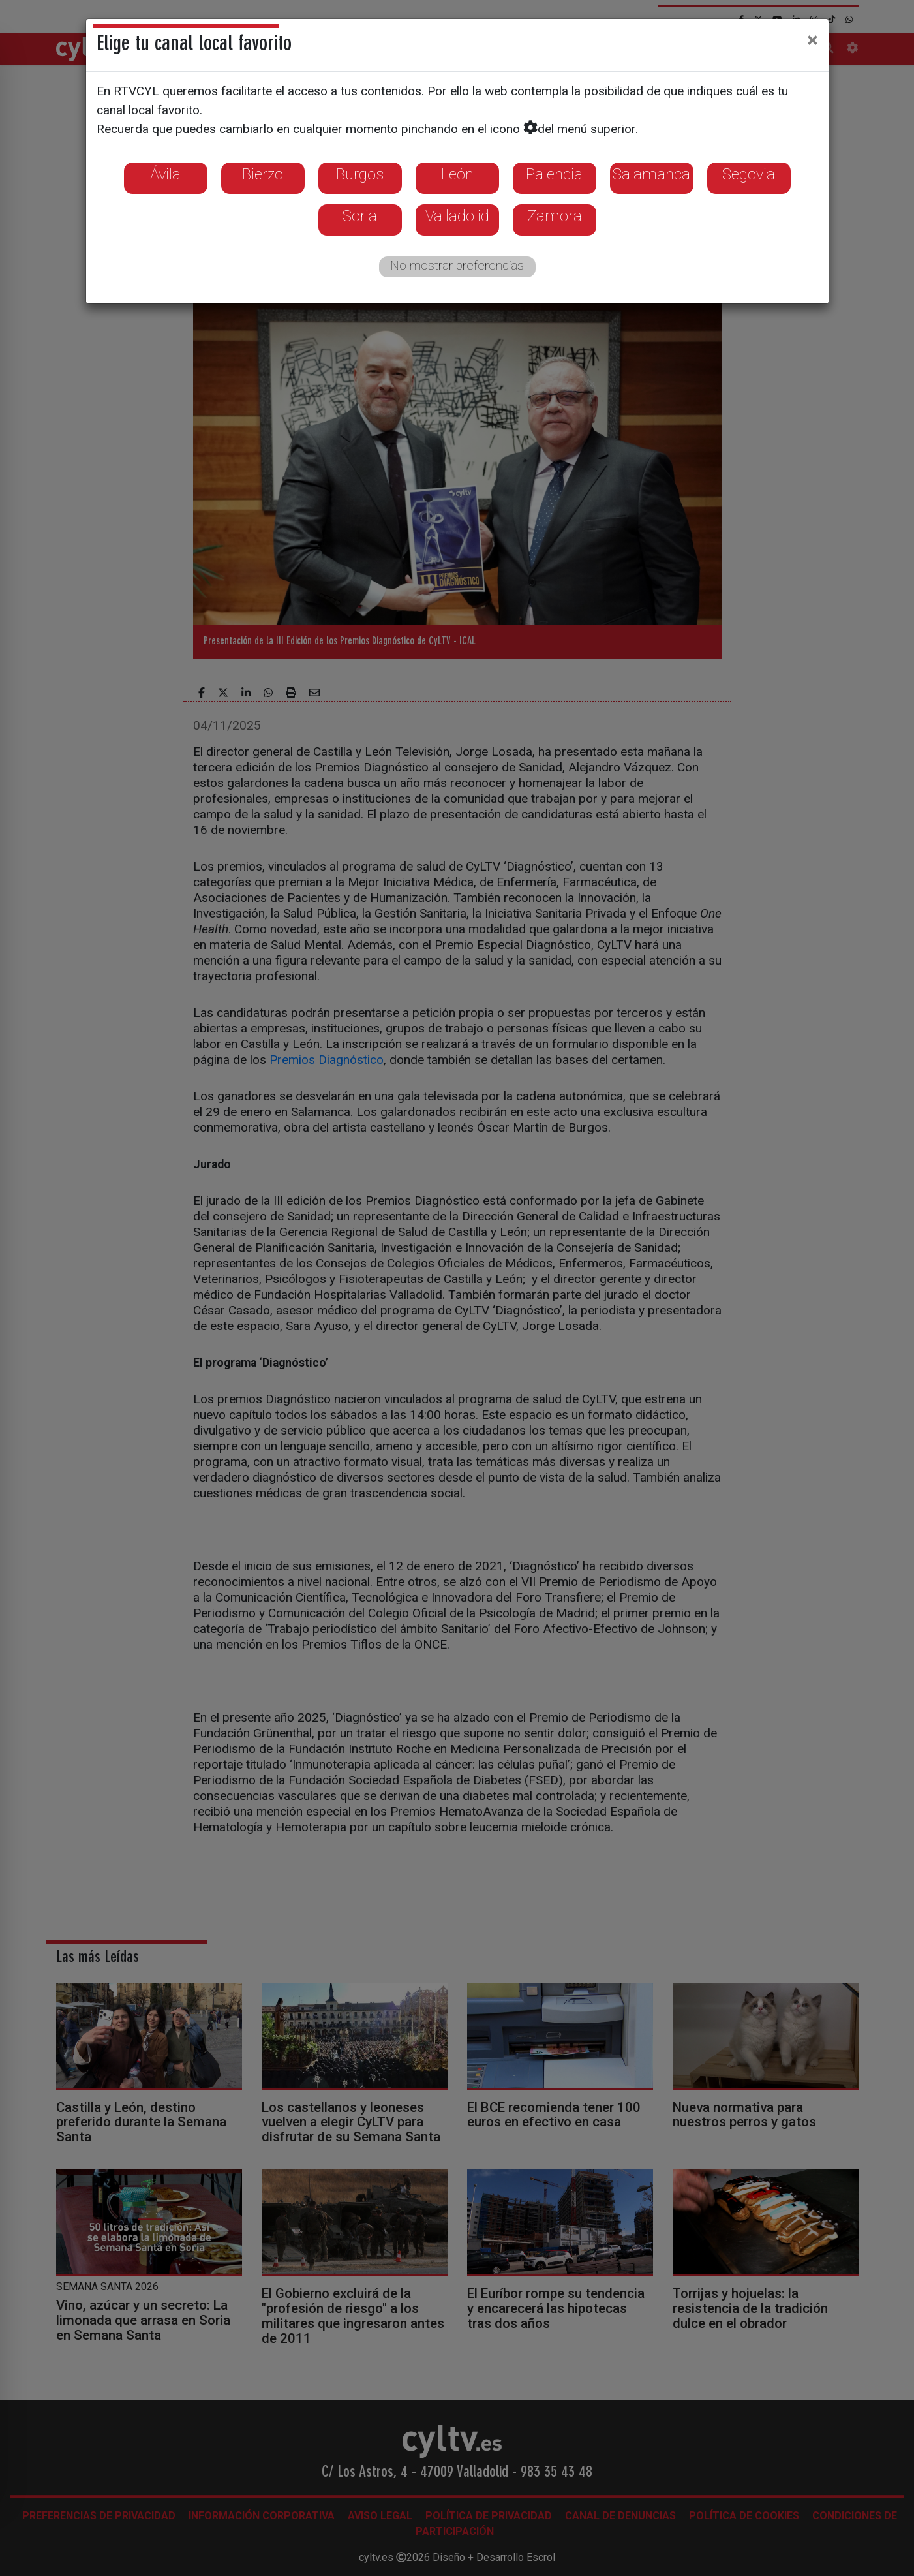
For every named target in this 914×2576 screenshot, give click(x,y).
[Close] (813, 40)
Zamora (554, 216)
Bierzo (262, 174)
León (457, 174)
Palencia (554, 174)
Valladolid (457, 216)
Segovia (748, 174)
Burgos (360, 174)
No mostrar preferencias (457, 265)
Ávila (165, 174)
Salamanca (651, 174)
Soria (360, 216)
